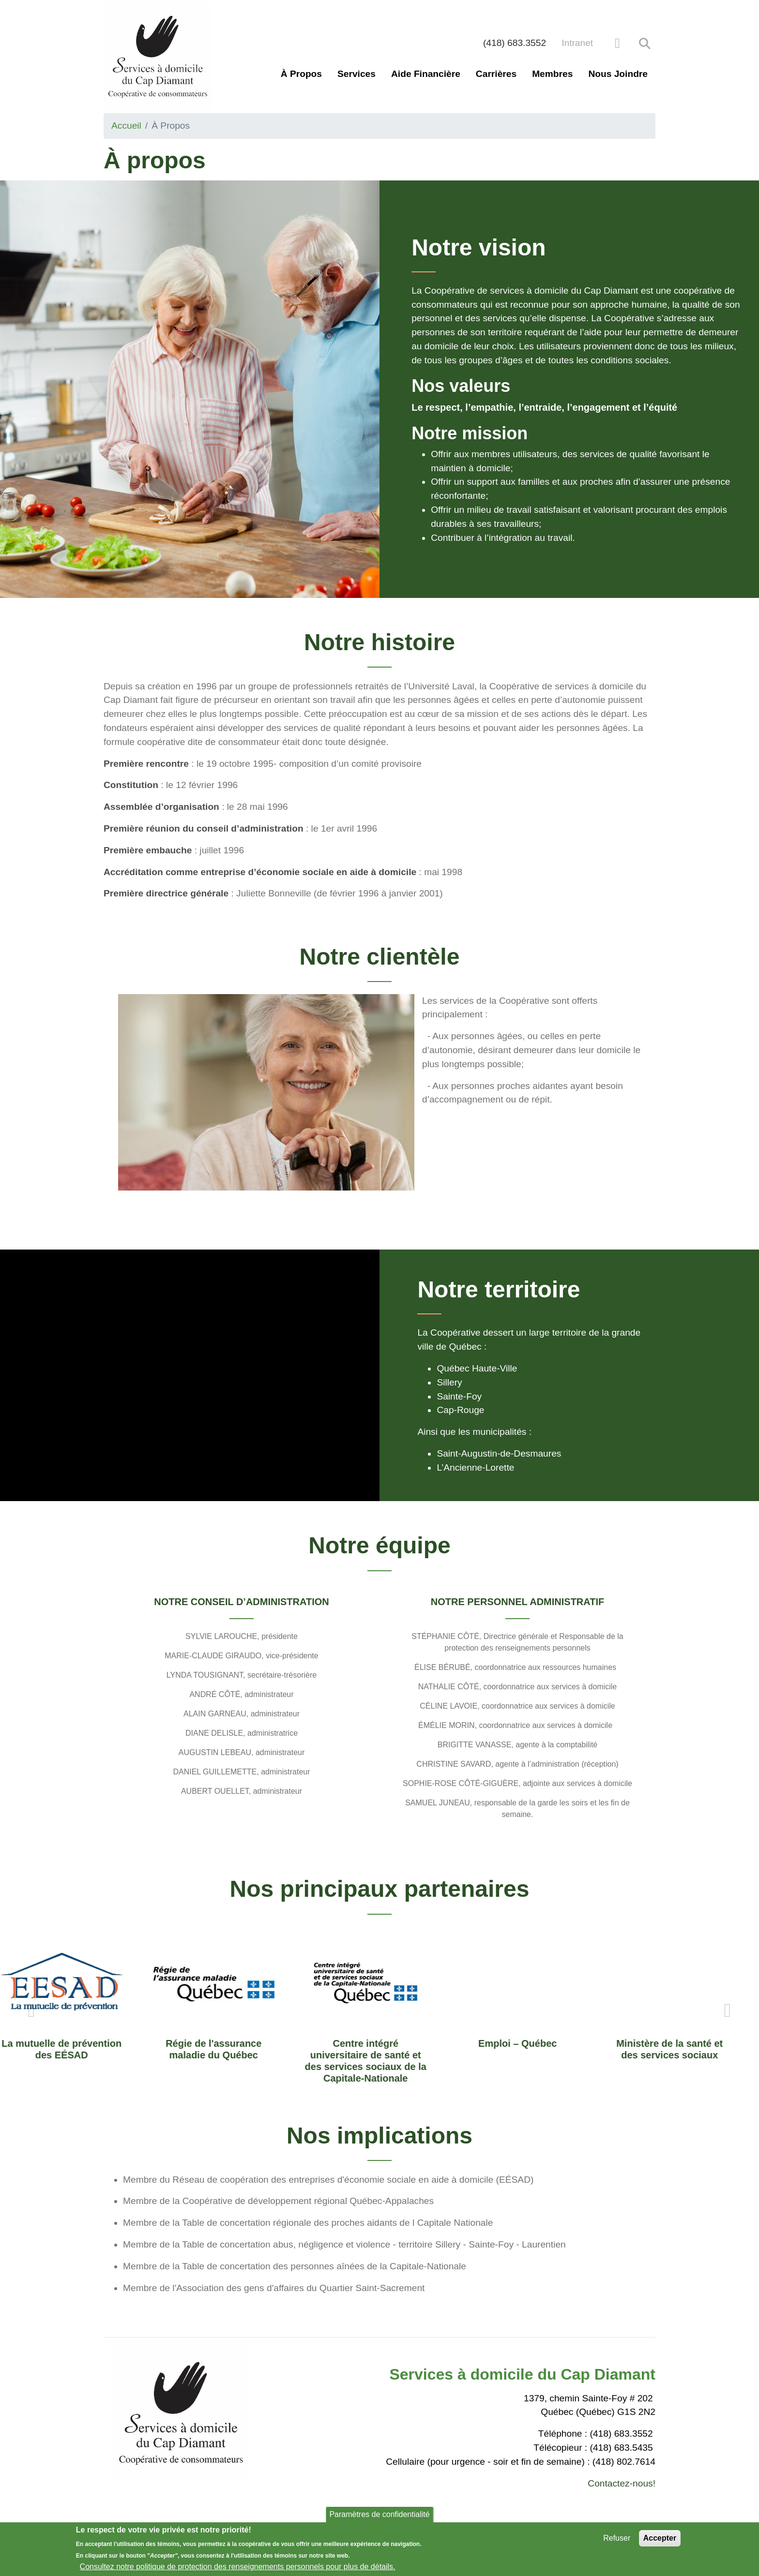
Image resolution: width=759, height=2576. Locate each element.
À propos (301, 74)
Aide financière (425, 74)
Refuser (616, 2538)
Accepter (659, 2538)
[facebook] (617, 43)
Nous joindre (618, 74)
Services (356, 74)
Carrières (496, 74)
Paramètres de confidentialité (379, 2514)
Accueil (126, 125)
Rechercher (645, 43)
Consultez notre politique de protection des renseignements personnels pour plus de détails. (237, 2566)
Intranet (577, 43)
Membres (552, 74)
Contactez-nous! (621, 2483)
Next (727, 2010)
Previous (31, 2010)
